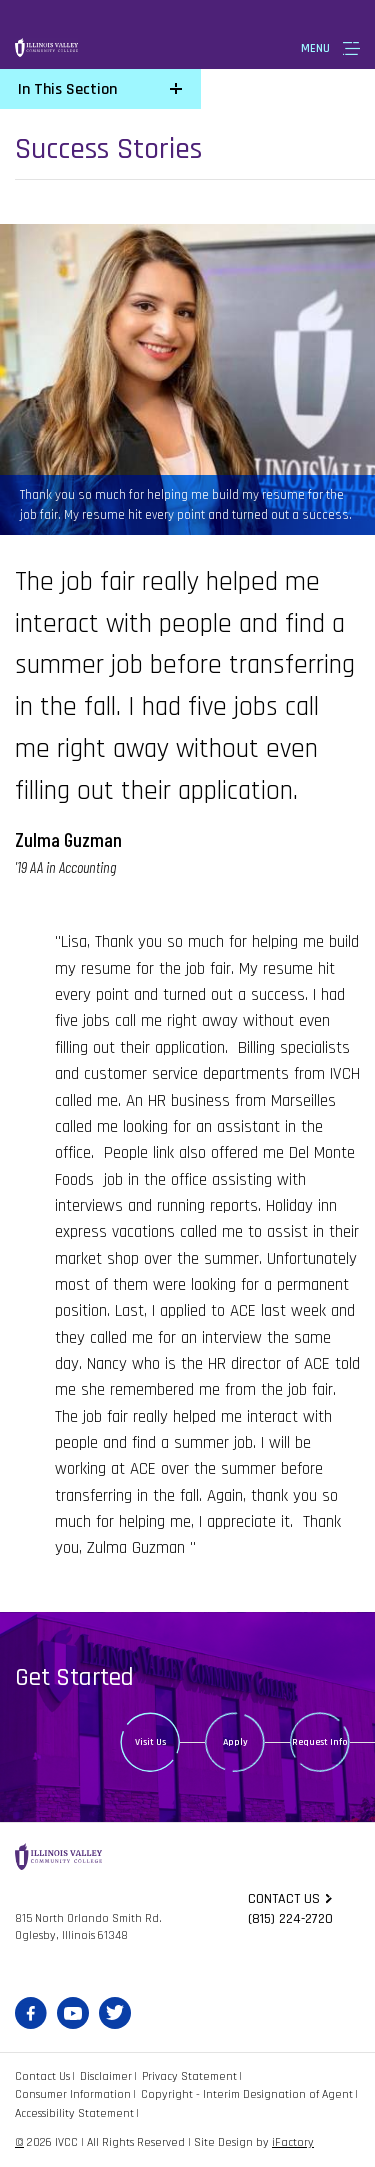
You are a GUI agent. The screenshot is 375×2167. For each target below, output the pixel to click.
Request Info (320, 1742)
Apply (235, 1742)
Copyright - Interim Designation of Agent (247, 2094)
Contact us (284, 1899)
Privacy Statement (189, 2076)
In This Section (67, 89)
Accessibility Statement (74, 2113)
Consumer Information (73, 2094)
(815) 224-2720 (290, 1919)
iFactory (293, 2142)
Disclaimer (106, 2076)
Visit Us (150, 1742)
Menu (315, 48)
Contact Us (42, 2076)
